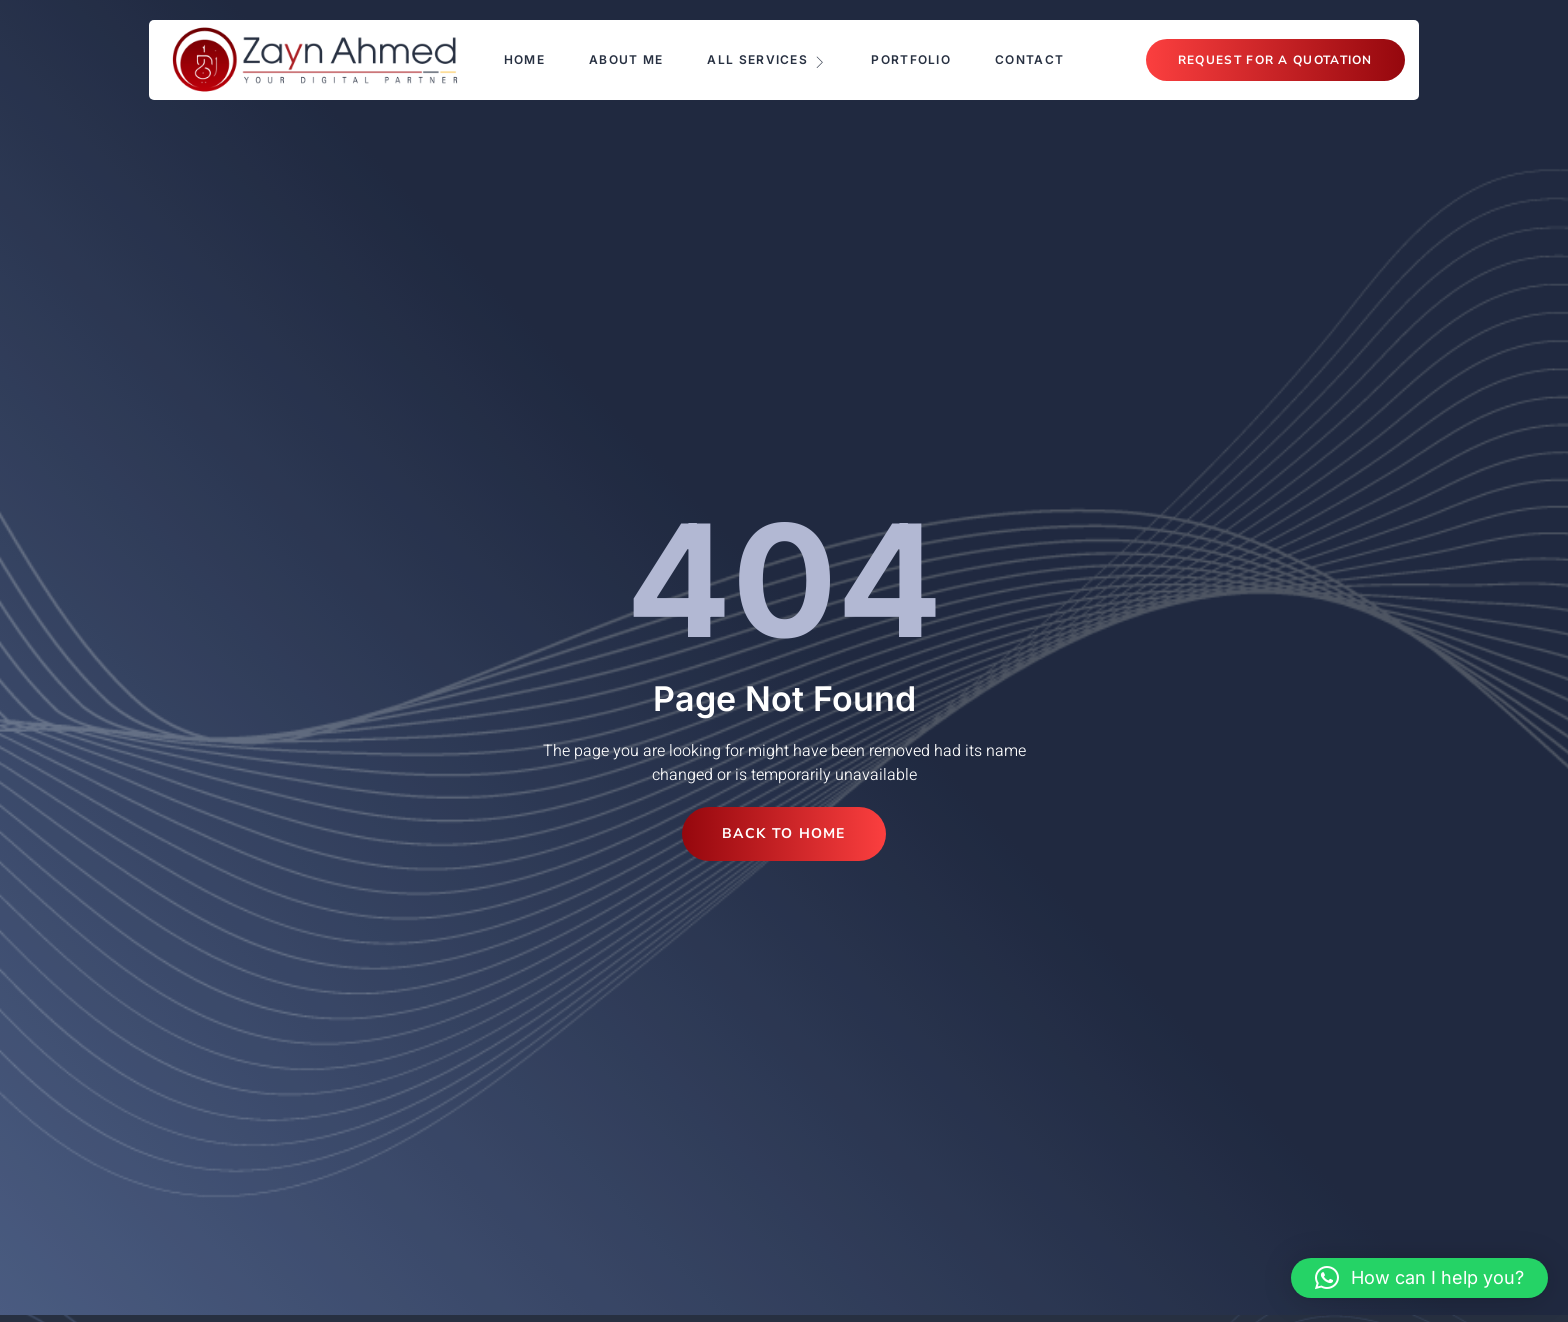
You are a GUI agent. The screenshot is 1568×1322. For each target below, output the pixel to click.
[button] (1419, 1278)
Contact (1029, 59)
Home (524, 59)
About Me (626, 59)
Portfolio (911, 59)
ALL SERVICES (767, 60)
